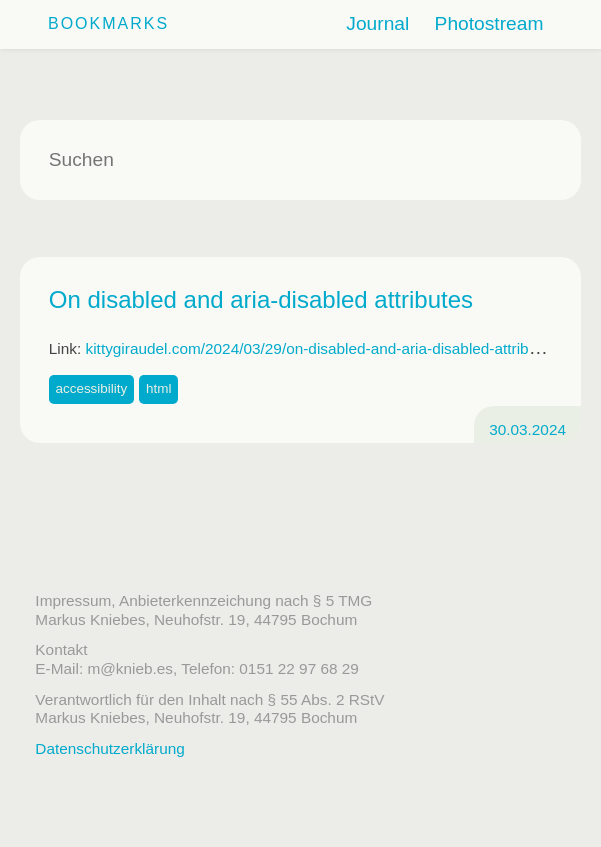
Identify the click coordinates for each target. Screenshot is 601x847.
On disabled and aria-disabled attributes (261, 299)
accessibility (92, 388)
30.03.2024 (527, 429)
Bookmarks (108, 23)
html (158, 388)
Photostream (489, 23)
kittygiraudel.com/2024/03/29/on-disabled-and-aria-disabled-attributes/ (324, 348)
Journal (377, 23)
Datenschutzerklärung (109, 748)
